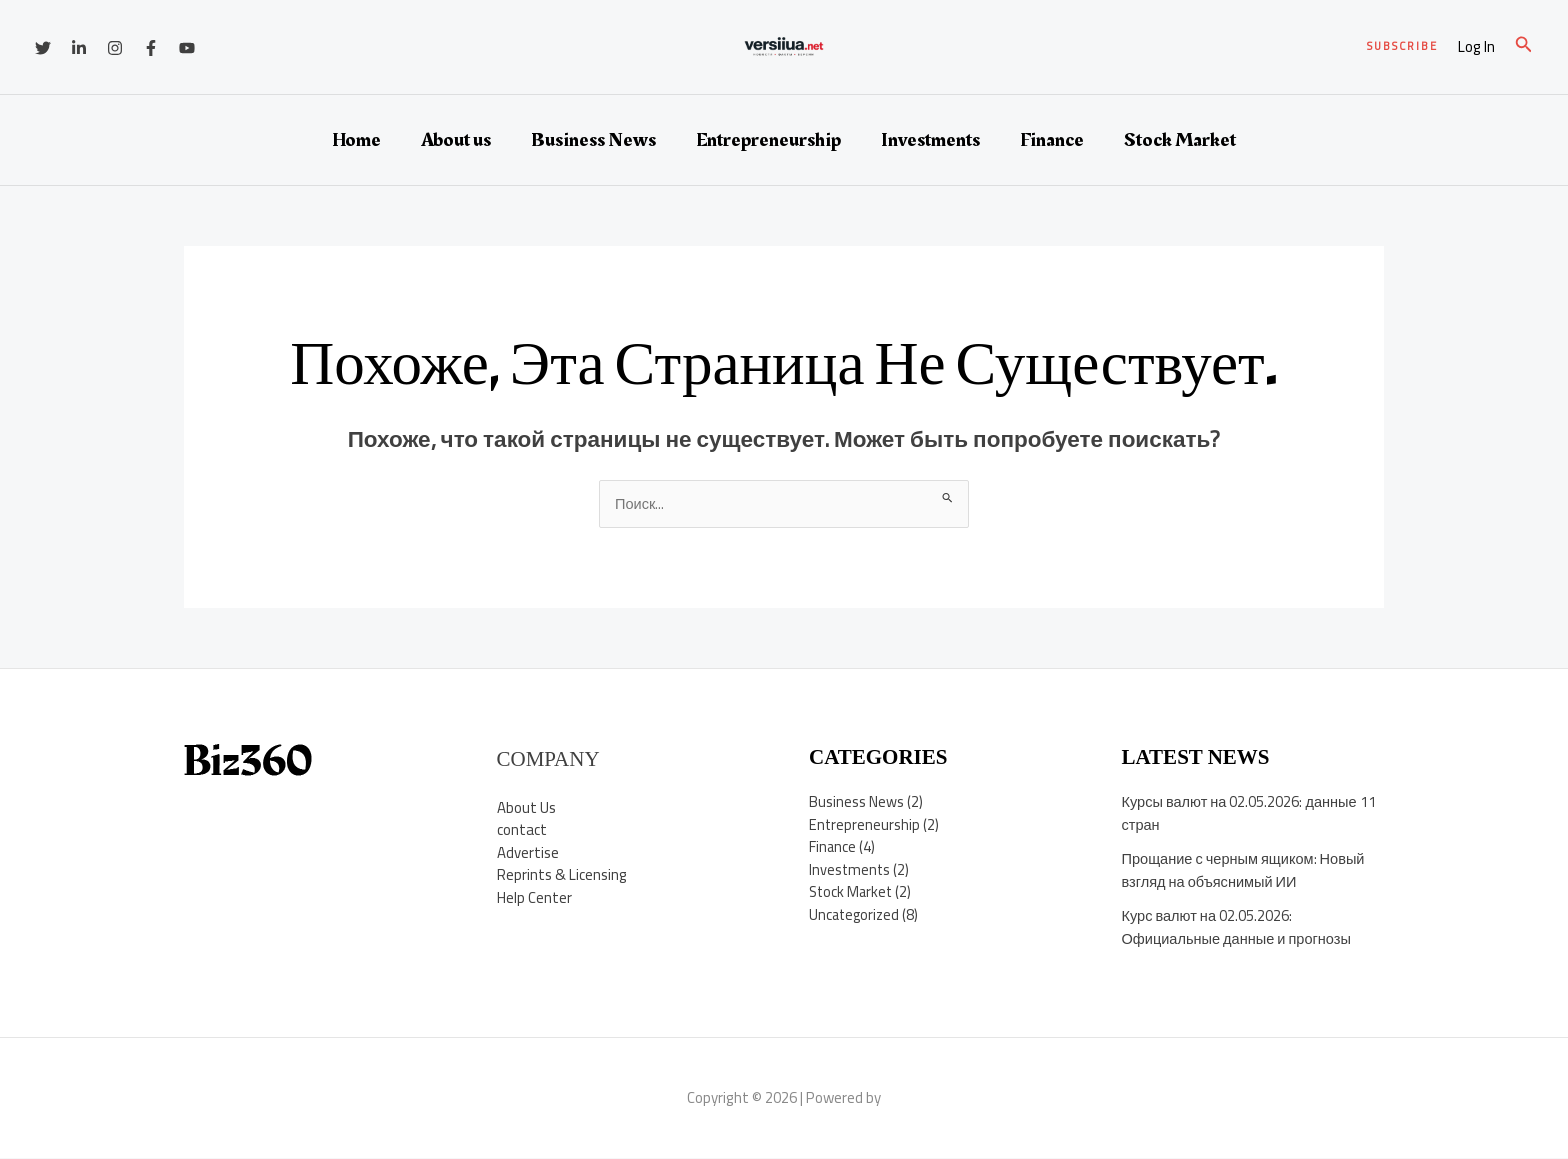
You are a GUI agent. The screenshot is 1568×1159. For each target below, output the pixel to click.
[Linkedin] (79, 48)
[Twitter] (43, 48)
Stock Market (1180, 140)
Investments (930, 140)
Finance (1052, 140)
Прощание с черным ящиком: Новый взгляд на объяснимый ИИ (1247, 871)
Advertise (528, 852)
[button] (1402, 46)
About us (456, 140)
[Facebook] (151, 48)
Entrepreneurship (768, 140)
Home (356, 140)
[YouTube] (187, 48)
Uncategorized (856, 915)
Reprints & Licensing (562, 875)
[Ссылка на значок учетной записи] (1476, 47)
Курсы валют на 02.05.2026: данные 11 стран (1251, 814)
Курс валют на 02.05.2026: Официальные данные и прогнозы (1240, 928)
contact (522, 830)
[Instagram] (115, 48)
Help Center (534, 897)
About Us (526, 807)
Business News (593, 140)
